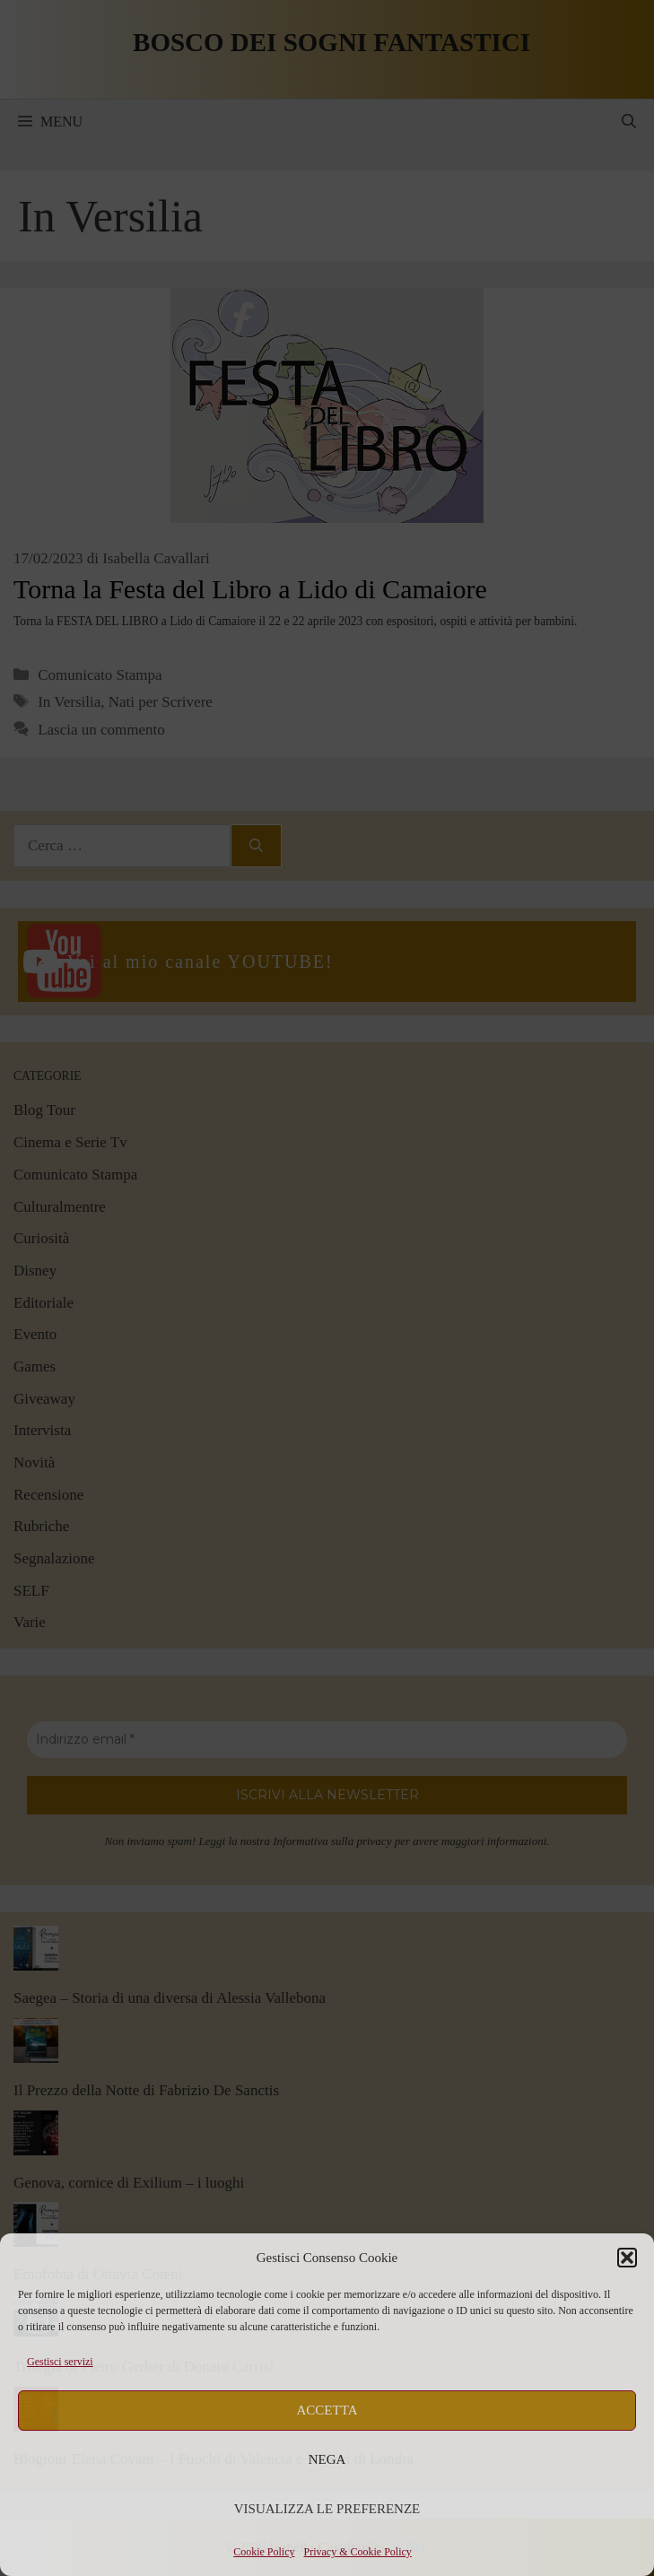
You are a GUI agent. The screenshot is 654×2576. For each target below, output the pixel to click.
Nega (327, 2459)
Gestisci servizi (60, 2361)
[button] (627, 2258)
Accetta (327, 2410)
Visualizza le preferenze (327, 2509)
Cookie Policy (263, 2552)
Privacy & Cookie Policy (358, 2552)
